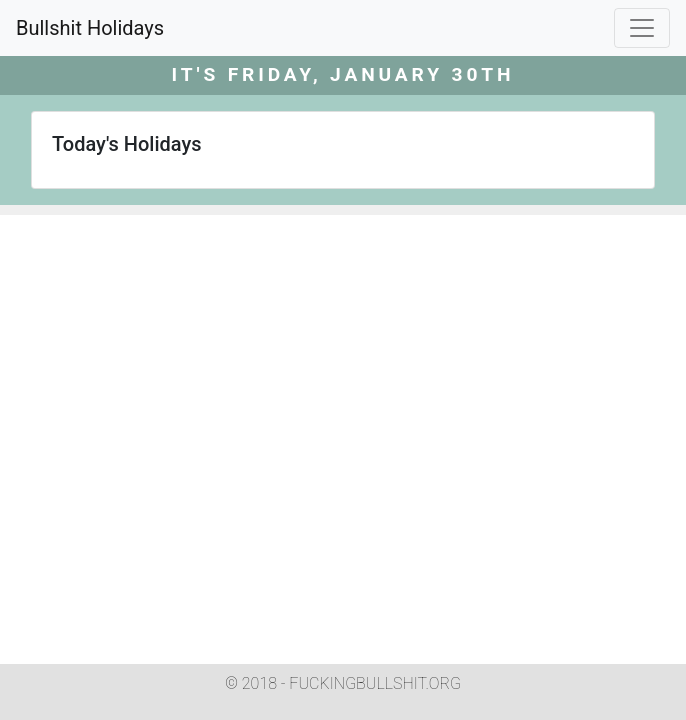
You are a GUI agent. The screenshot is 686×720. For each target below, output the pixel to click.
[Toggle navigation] (642, 28)
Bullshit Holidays (90, 28)
